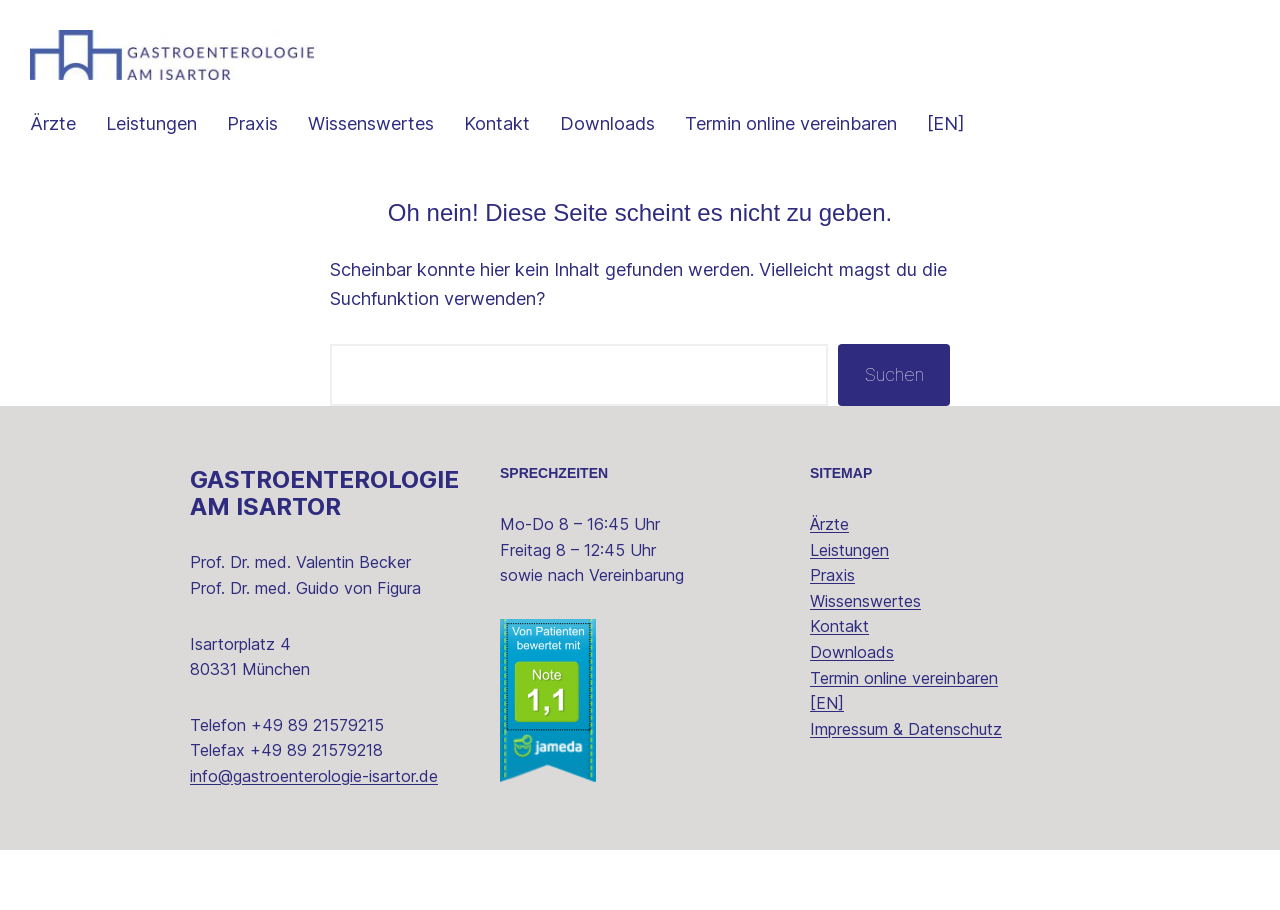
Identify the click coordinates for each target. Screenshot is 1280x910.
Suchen (894, 374)
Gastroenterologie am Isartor (324, 493)
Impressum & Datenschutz (906, 729)
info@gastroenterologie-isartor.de (314, 776)
